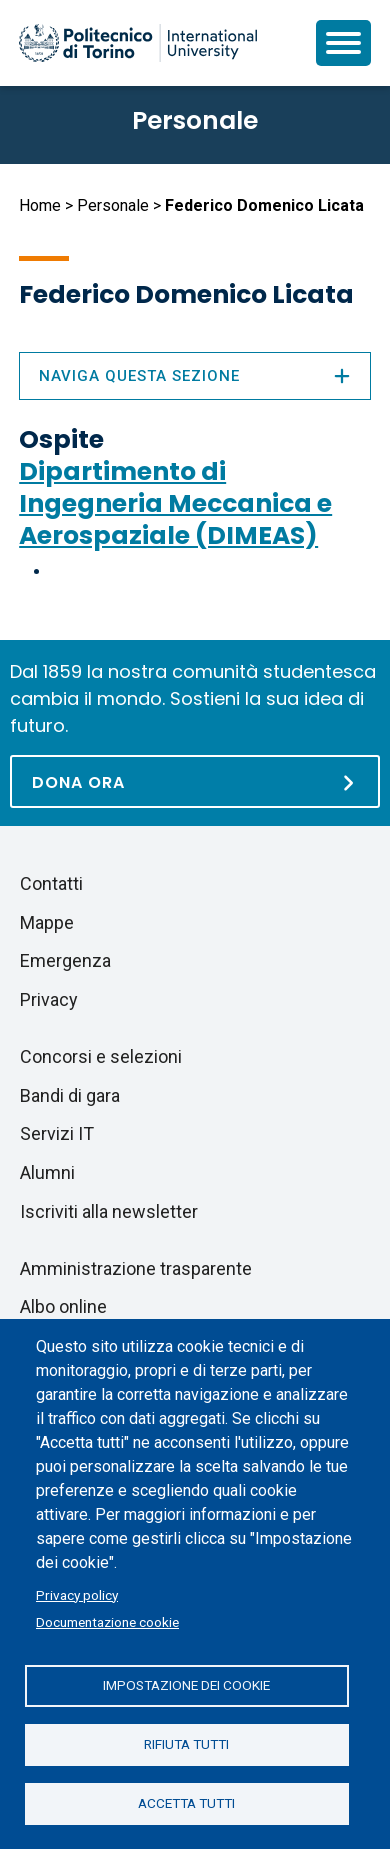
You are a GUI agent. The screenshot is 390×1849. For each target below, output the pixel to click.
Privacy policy (77, 1595)
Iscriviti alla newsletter (109, 1211)
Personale (113, 205)
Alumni (47, 1172)
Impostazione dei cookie (186, 1685)
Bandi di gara (70, 1095)
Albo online (63, 1306)
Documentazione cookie (107, 1622)
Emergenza (65, 960)
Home (40, 205)
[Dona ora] (195, 781)
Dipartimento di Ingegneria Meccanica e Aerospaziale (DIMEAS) (175, 503)
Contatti (51, 883)
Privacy (49, 999)
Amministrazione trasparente (136, 1268)
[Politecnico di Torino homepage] (138, 43)
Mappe (47, 922)
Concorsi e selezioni (101, 1056)
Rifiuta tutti (186, 1744)
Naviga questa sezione (195, 376)
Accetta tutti (186, 1803)
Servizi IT (57, 1133)
